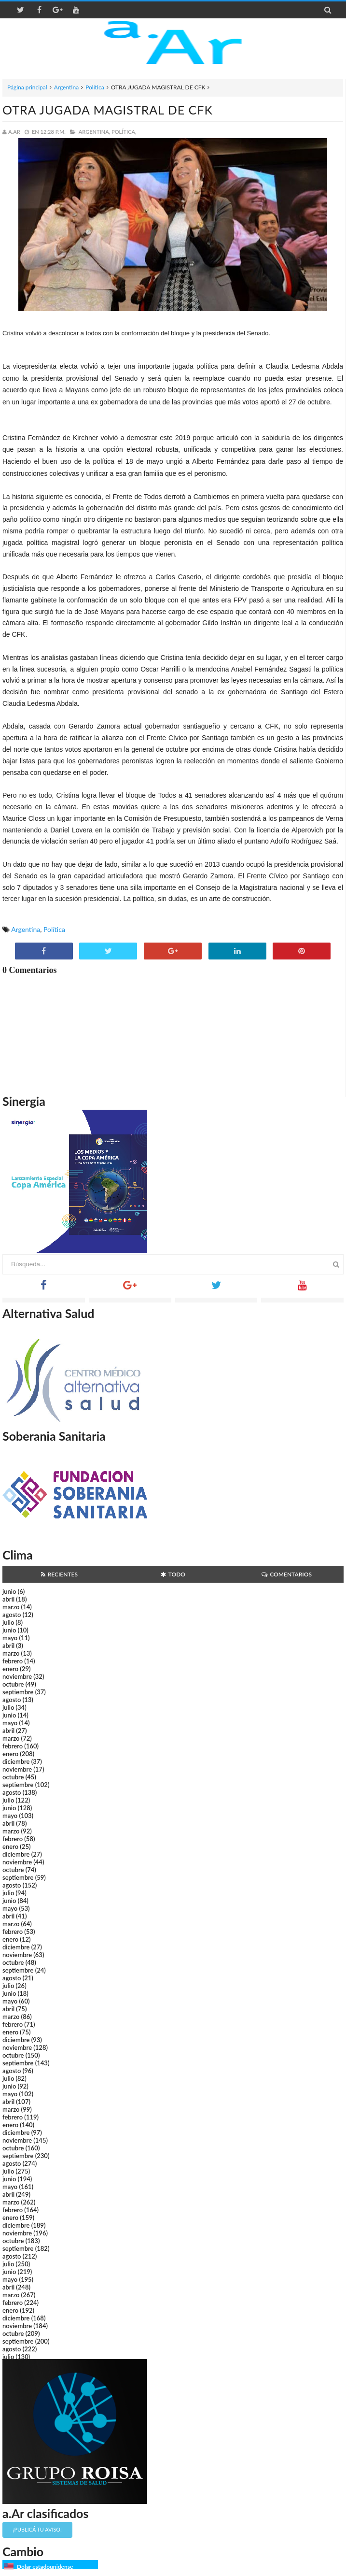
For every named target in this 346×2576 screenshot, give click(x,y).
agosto (11, 1614)
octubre (13, 1684)
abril (8, 1599)
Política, (124, 132)
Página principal (27, 87)
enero (10, 1669)
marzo (10, 1607)
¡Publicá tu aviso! (37, 2529)
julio (8, 1622)
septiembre (18, 1692)
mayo (9, 1638)
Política (94, 87)
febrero (12, 1661)
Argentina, (94, 132)
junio (9, 1591)
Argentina (66, 87)
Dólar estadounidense (45, 2566)
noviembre (17, 1676)
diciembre (16, 1761)
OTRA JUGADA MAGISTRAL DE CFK (107, 109)
